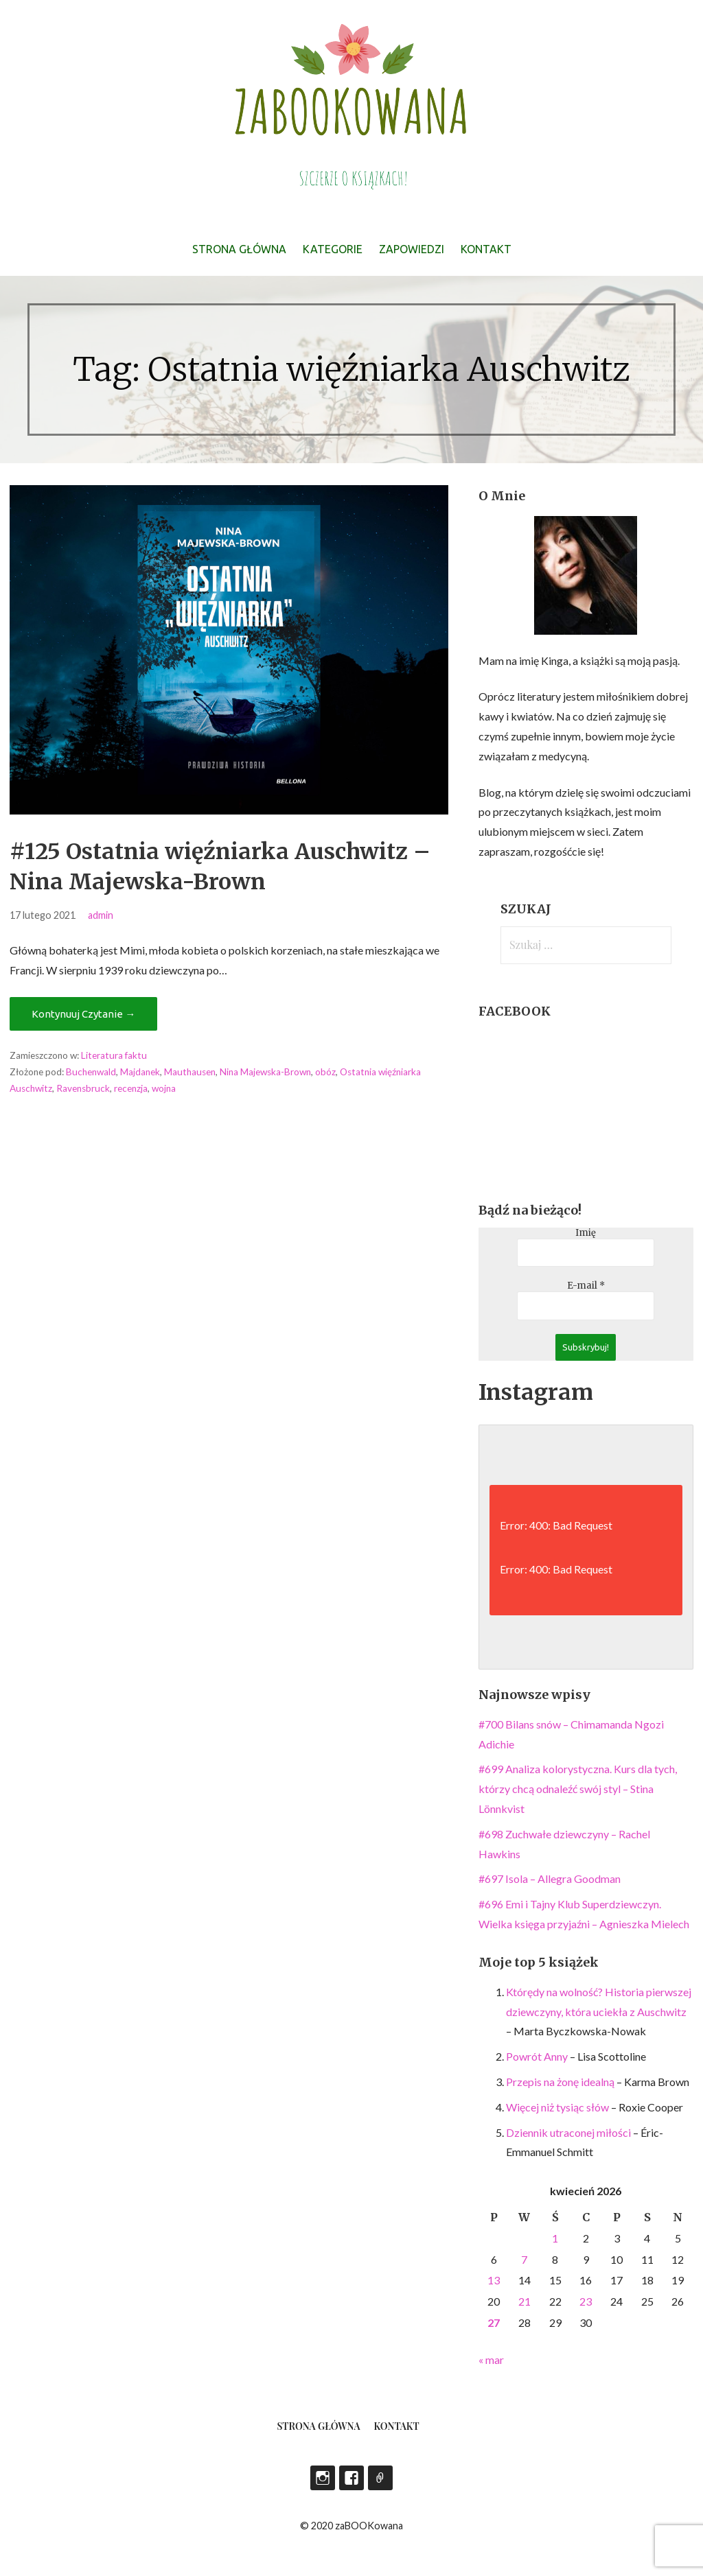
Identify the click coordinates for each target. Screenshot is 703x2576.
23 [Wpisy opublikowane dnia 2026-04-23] (585, 2301)
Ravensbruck (83, 1088)
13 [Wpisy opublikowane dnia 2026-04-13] (493, 2279)
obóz (325, 1071)
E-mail (586, 1285)
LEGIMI (380, 2478)
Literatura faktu (114, 1055)
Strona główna (239, 249)
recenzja (131, 1088)
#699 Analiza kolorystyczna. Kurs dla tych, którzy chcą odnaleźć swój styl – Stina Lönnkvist (578, 1788)
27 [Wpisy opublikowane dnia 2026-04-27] (493, 2322)
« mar (491, 2359)
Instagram (322, 2478)
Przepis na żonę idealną (560, 2081)
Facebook (351, 2478)
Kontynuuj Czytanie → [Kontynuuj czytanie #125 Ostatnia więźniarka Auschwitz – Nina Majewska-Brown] (83, 1014)
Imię (585, 1233)
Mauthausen (190, 1071)
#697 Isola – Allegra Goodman (550, 1878)
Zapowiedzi (411, 249)
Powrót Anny (537, 2056)
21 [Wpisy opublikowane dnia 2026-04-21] (524, 2301)
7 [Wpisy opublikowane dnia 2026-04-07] (524, 2259)
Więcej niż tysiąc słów (557, 2107)
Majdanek (140, 1071)
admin (100, 915)
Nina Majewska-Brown (265, 1071)
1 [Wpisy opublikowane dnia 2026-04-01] (555, 2238)
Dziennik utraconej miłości (568, 2132)
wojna (164, 1088)
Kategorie (332, 249)
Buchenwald (91, 1071)
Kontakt (486, 249)
